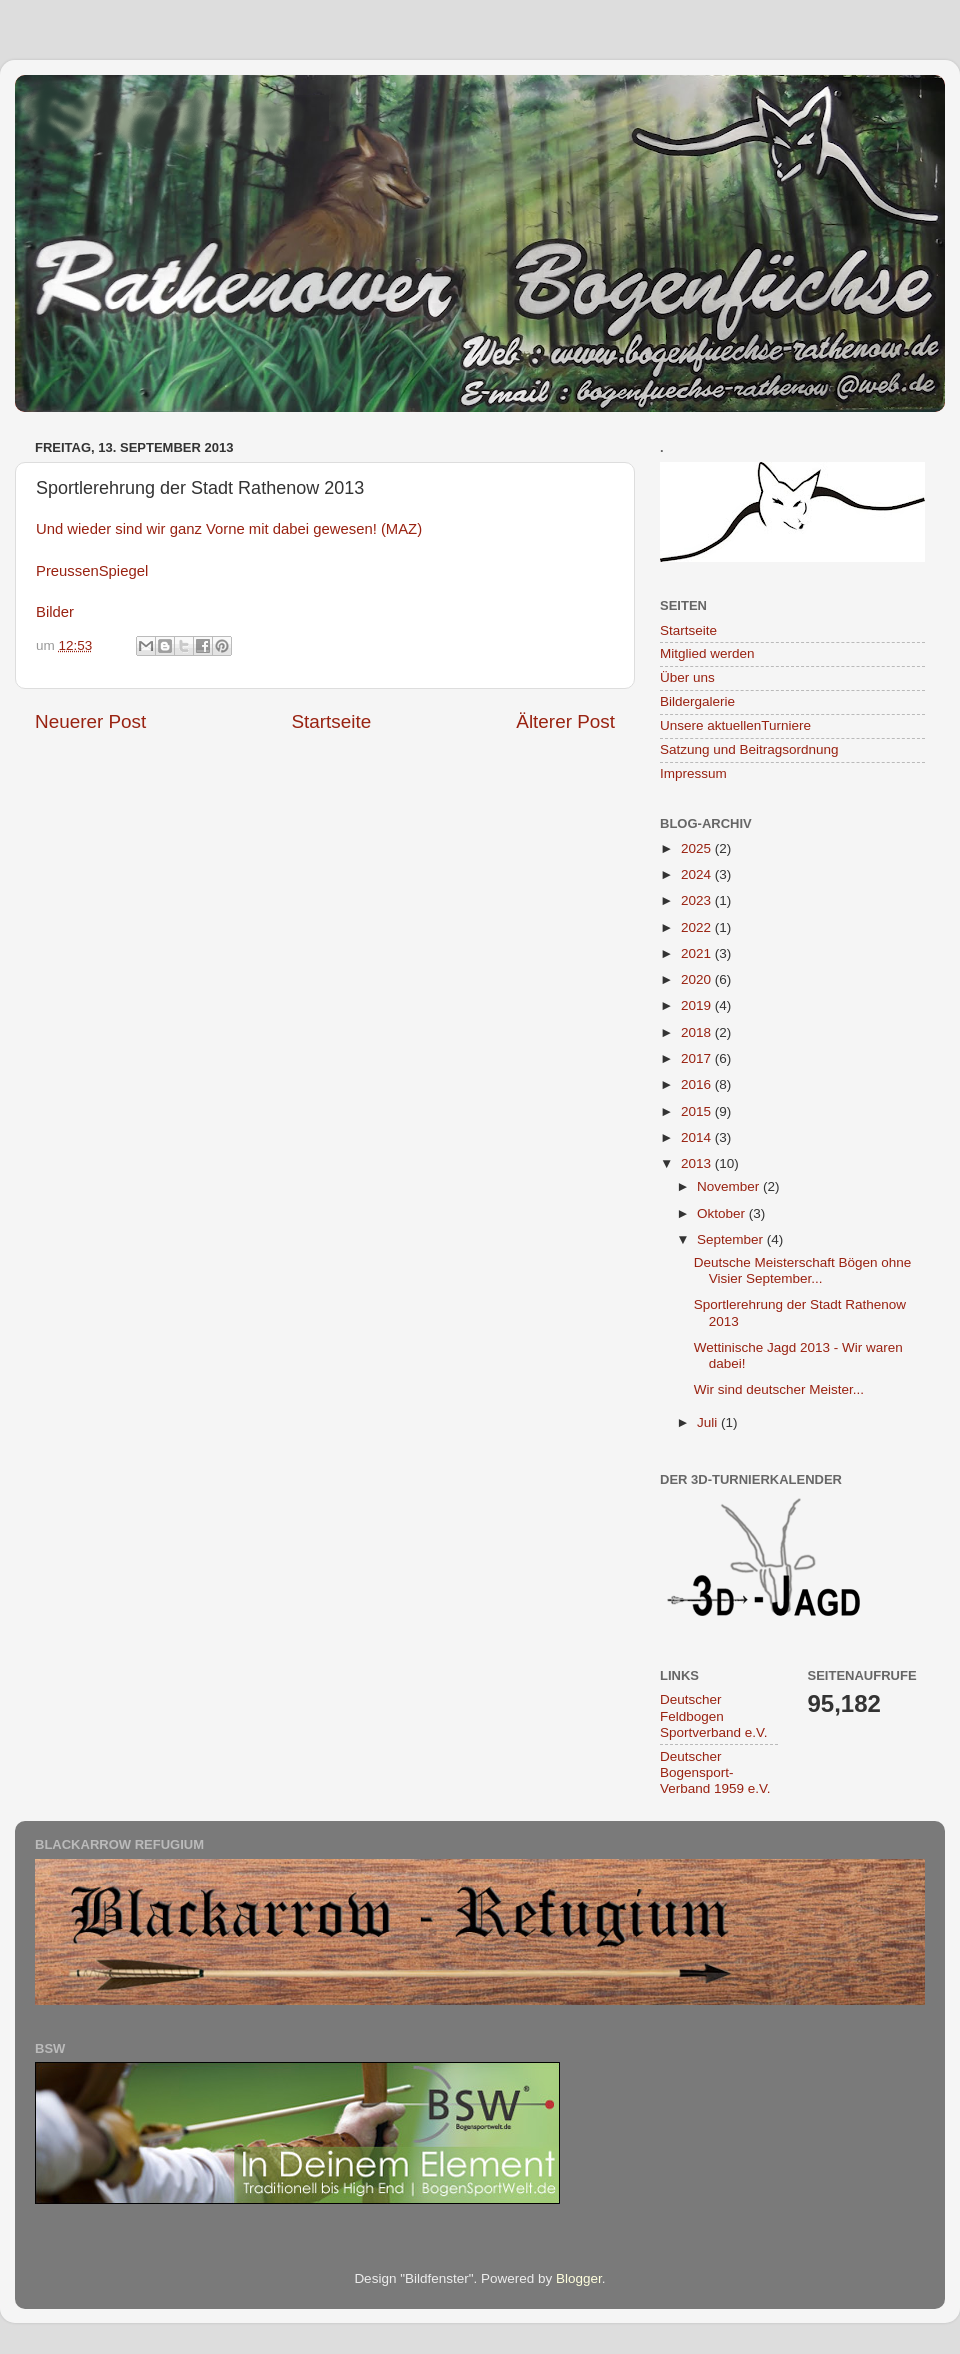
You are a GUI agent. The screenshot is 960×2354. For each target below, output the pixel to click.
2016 (698, 1084)
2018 (698, 1032)
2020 (698, 979)
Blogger (579, 2278)
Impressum (693, 773)
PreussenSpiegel (92, 571)
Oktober (723, 1213)
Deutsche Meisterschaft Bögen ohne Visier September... (803, 1270)
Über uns (687, 677)
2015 (698, 1111)
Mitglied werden (707, 653)
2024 (698, 874)
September (732, 1239)
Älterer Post (565, 721)
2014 (698, 1137)
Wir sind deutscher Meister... (779, 1389)
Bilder (55, 612)
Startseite (331, 721)
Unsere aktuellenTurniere (735, 725)
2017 (698, 1058)
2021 (698, 953)
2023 (698, 900)
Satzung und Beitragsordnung (749, 749)
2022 (698, 927)
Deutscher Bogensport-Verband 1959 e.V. (715, 1772)
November (730, 1186)
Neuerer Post (90, 721)
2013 (698, 1163)
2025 (698, 848)
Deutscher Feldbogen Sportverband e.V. (714, 1715)
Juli (709, 1422)
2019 (698, 1005)
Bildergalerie (697, 701)
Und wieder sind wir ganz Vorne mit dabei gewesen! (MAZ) (229, 529)
